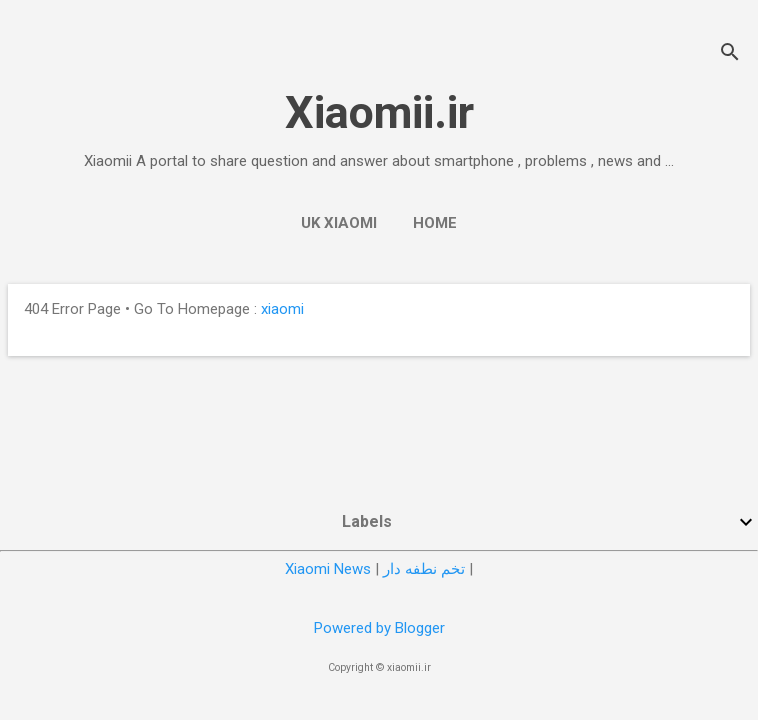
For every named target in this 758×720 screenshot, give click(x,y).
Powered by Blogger (379, 628)
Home (435, 223)
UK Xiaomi (339, 223)
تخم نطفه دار (424, 569)
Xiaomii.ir (379, 112)
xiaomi (282, 309)
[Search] (730, 54)
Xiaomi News (328, 569)
